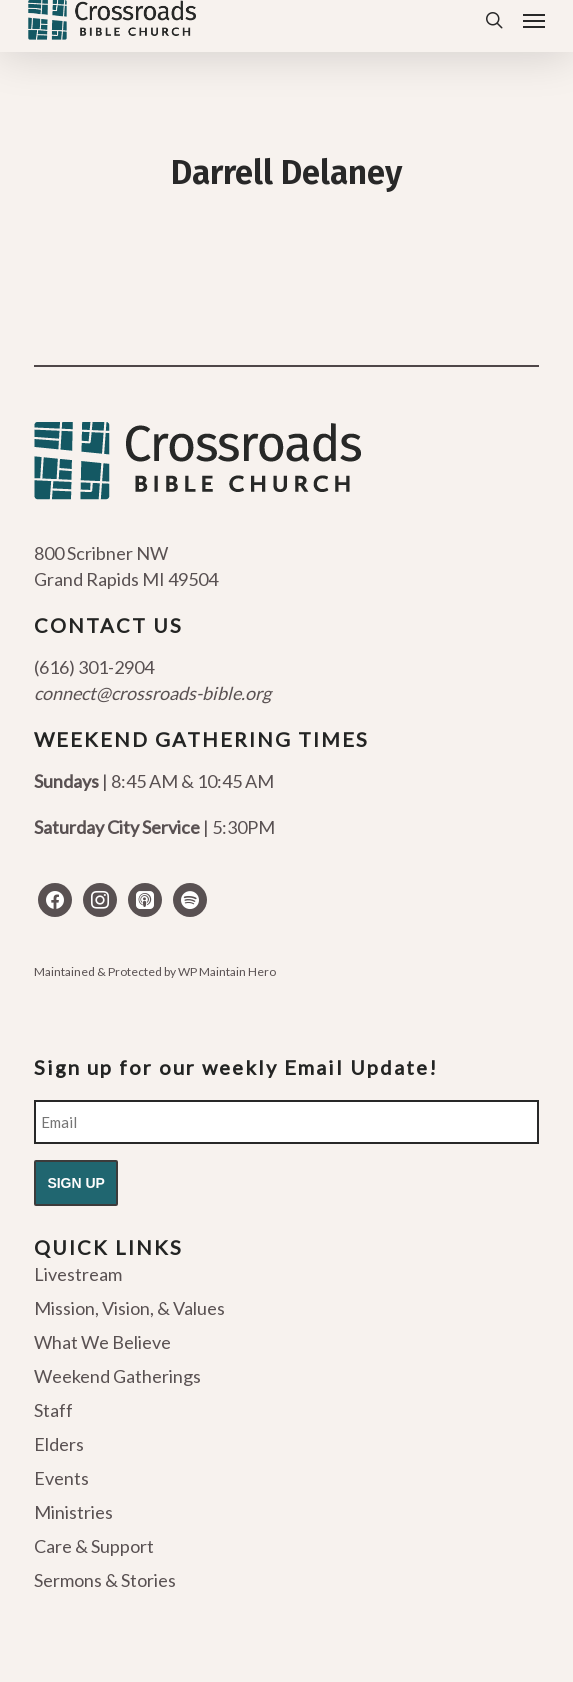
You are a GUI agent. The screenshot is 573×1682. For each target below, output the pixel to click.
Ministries (73, 1512)
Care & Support (94, 1546)
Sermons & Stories (105, 1580)
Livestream (78, 1275)
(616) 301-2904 (94, 667)
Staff (53, 1410)
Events (61, 1478)
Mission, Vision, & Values (129, 1308)
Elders (59, 1444)
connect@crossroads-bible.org (152, 693)
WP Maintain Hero (227, 971)
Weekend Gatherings (117, 1376)
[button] (534, 20)
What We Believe (102, 1342)
